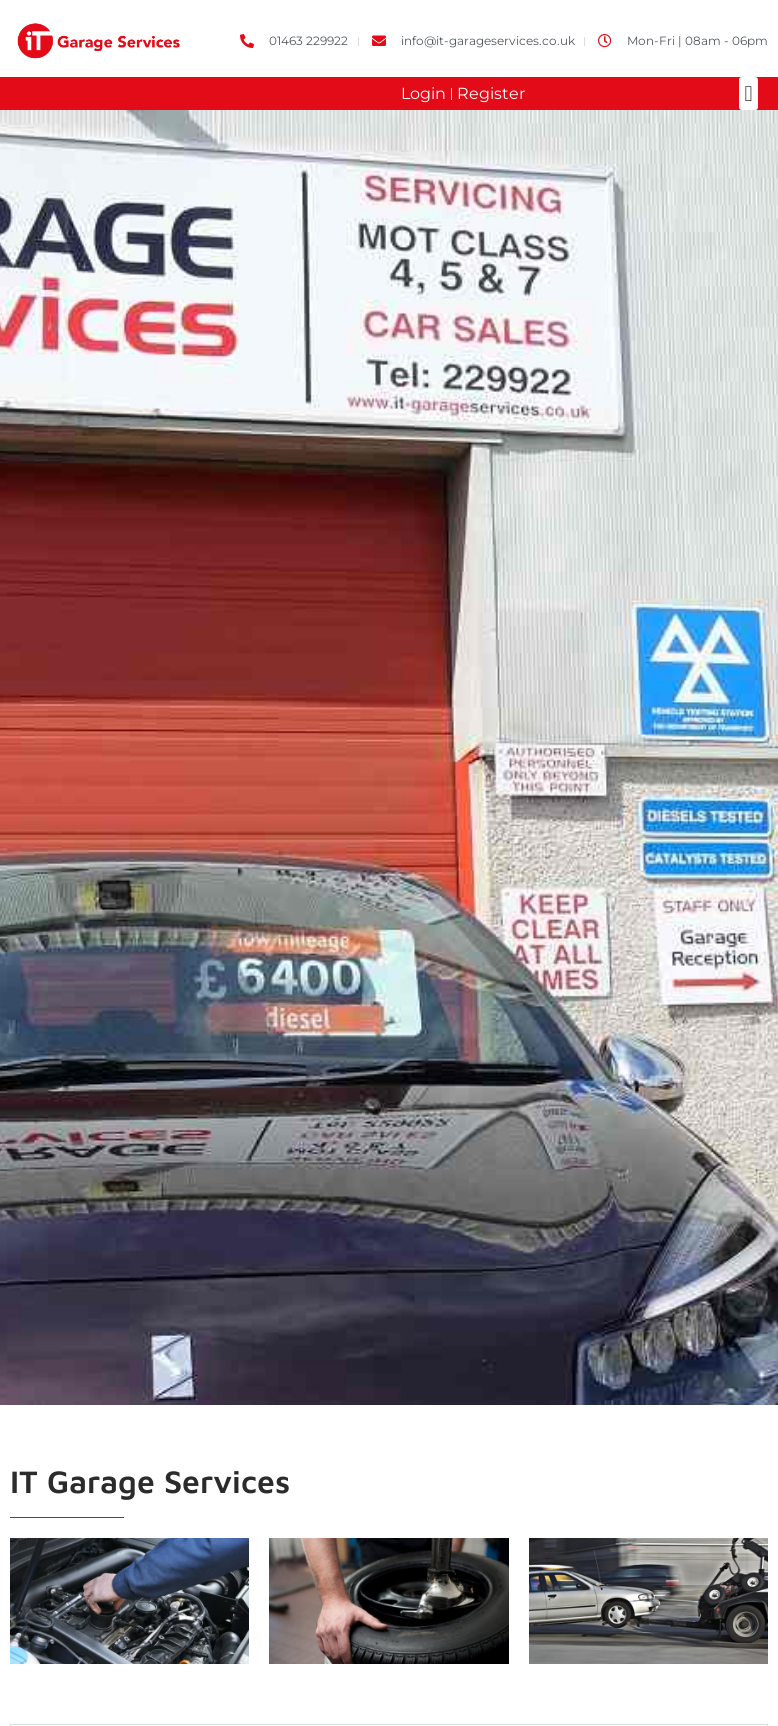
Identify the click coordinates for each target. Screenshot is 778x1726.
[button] (748, 93)
